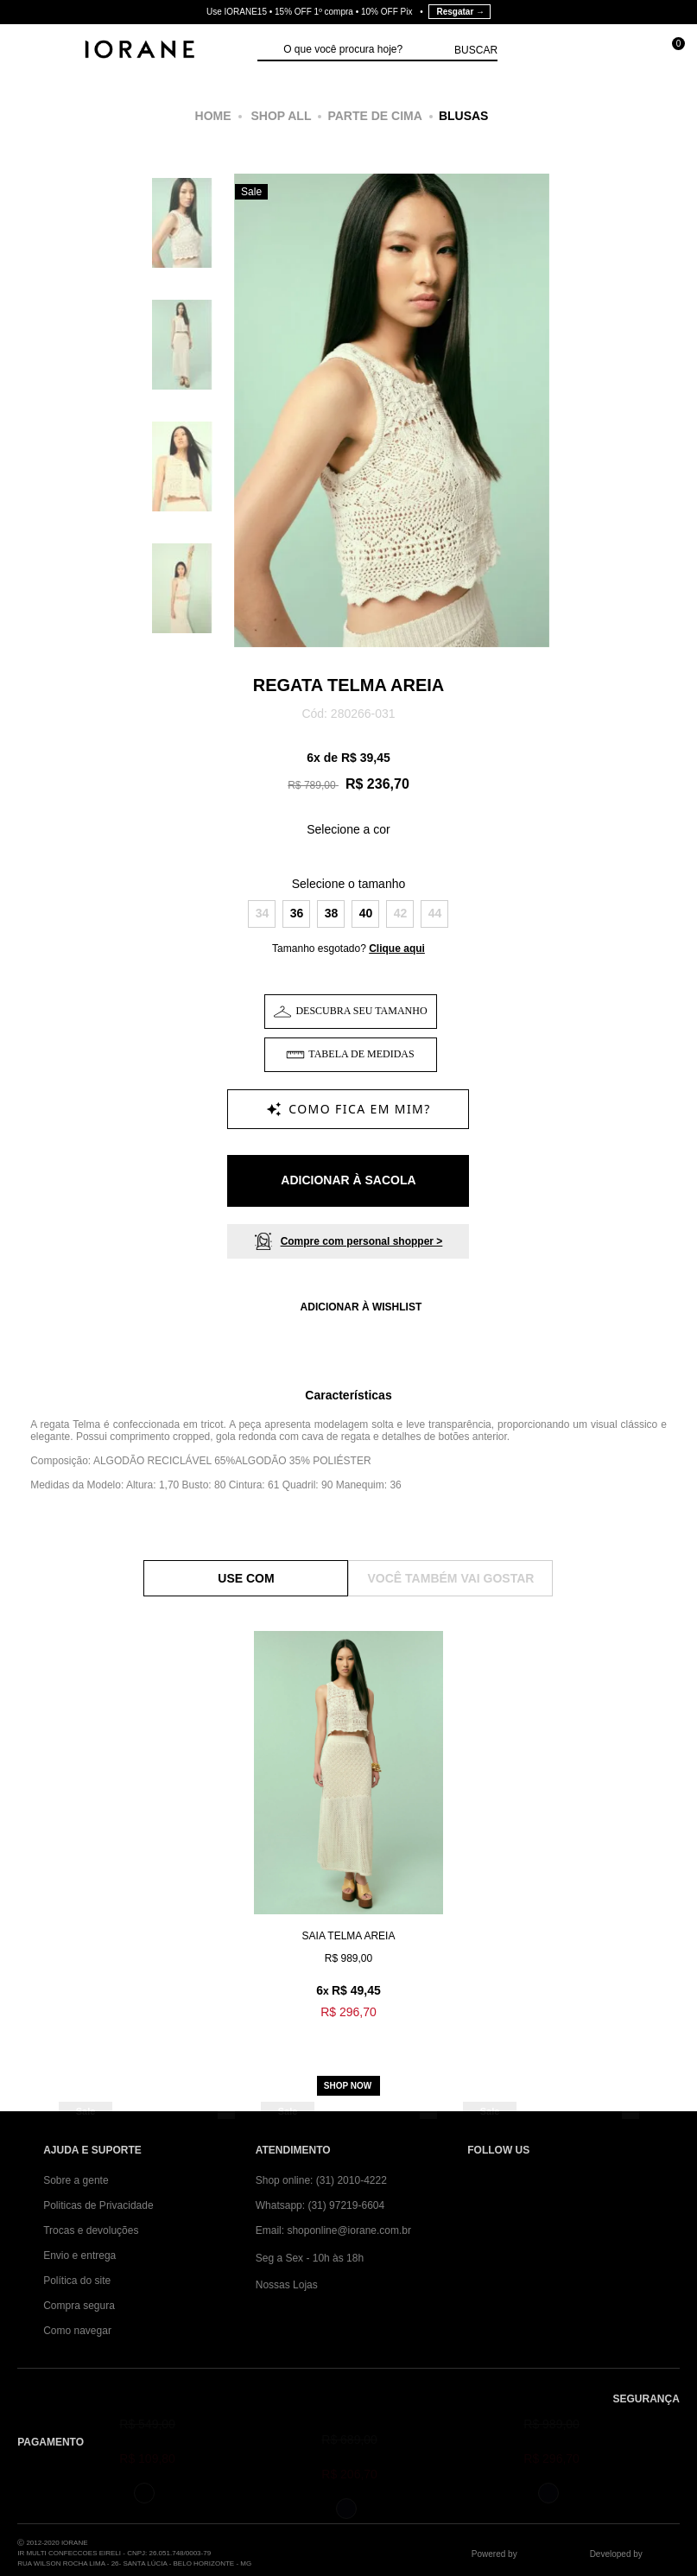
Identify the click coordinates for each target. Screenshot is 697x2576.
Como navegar (77, 2331)
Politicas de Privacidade (98, 2205)
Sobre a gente (75, 2180)
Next (530, 425)
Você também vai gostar (451, 1578)
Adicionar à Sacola (348, 1180)
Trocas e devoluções (90, 2230)
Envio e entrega (79, 2255)
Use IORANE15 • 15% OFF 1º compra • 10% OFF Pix (348, 11)
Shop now (347, 2086)
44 (435, 913)
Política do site (77, 2281)
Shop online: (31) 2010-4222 (321, 2180)
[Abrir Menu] (30, 51)
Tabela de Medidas (361, 1054)
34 (262, 913)
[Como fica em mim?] (348, 1109)
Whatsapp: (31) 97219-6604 (320, 2205)
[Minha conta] (592, 51)
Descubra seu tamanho (361, 1011)
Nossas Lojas (287, 2285)
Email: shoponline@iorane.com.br (333, 2230)
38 (332, 913)
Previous (253, 425)
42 (401, 913)
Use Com (246, 1578)
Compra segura (79, 2306)
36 (297, 913)
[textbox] (364, 50)
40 (366, 913)
